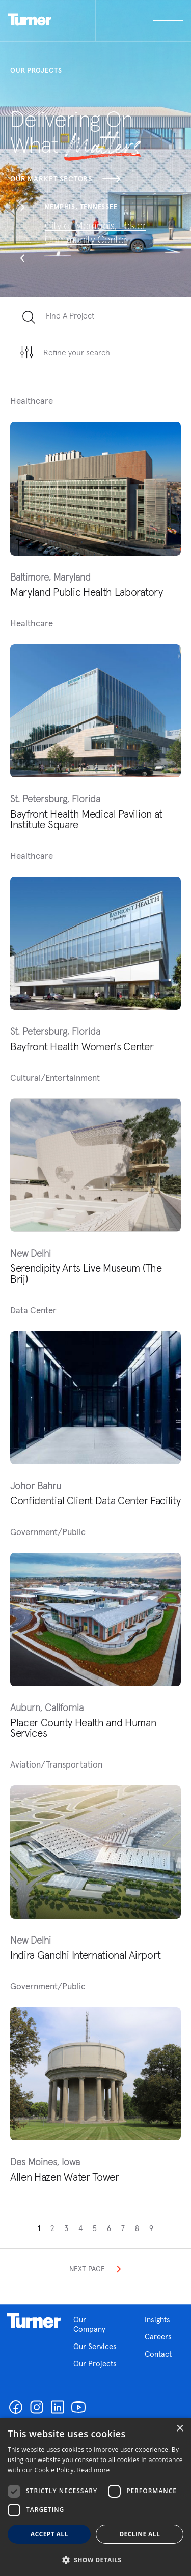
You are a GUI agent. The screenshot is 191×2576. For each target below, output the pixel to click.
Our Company (96, 2324)
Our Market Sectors (65, 178)
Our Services (95, 2346)
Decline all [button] (139, 2534)
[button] (22, 208)
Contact (158, 2354)
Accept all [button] (49, 2534)
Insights (157, 2319)
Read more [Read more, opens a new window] (93, 2470)
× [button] (179, 2429)
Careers (158, 2336)
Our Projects (95, 2363)
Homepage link (34, 2320)
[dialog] (95, 2497)
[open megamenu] (139, 21)
